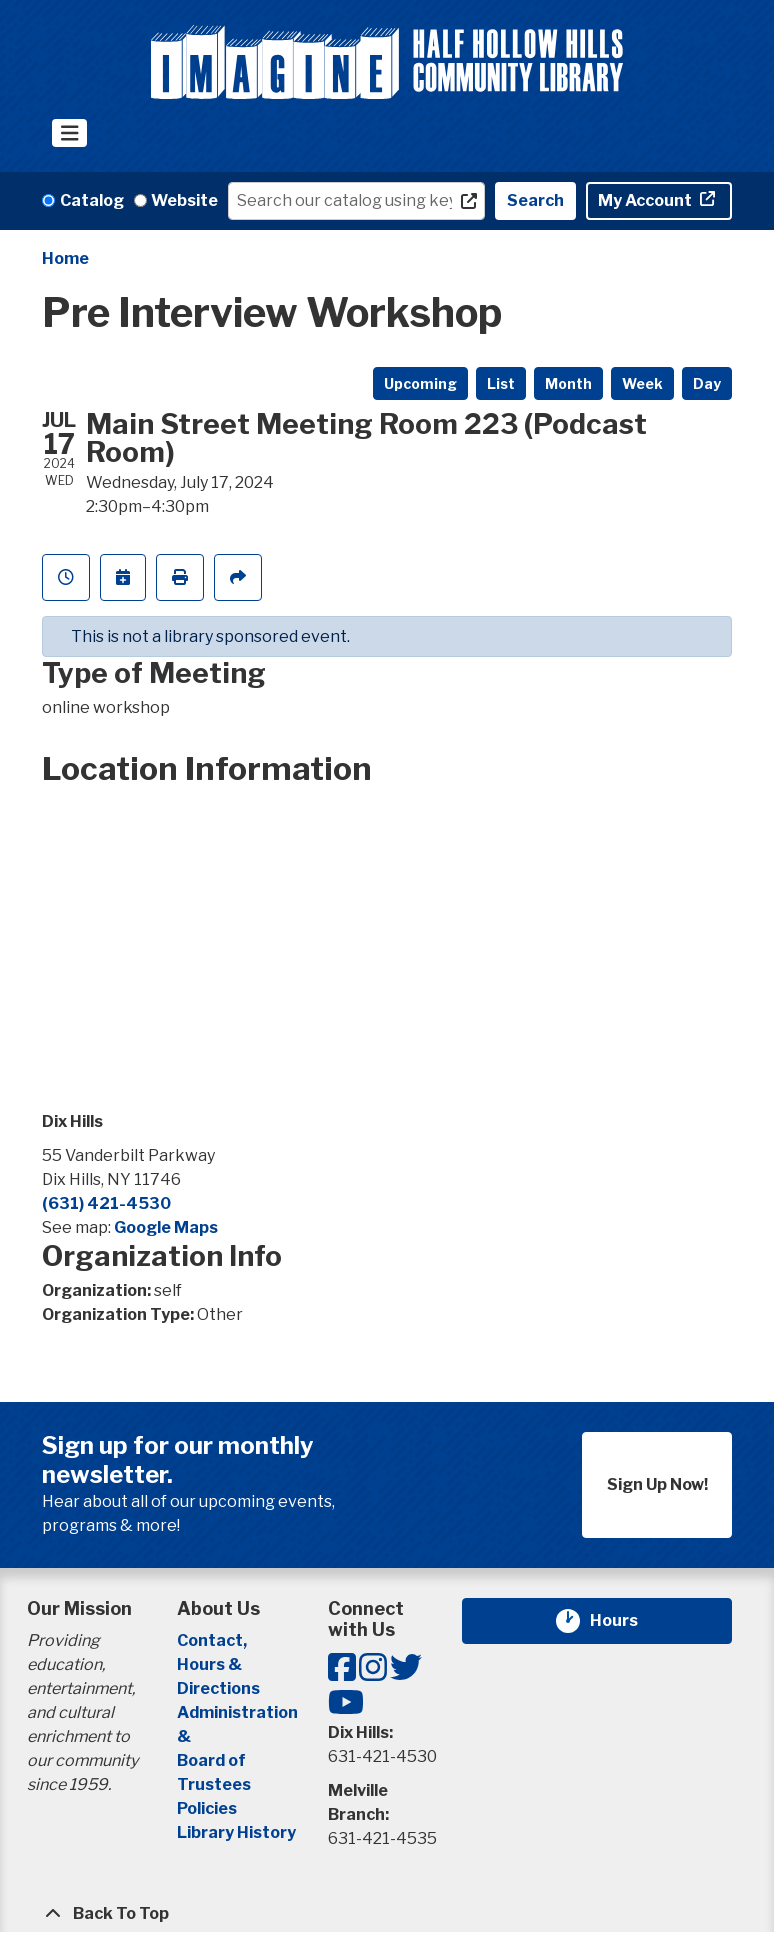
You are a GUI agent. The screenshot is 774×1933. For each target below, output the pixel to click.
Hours (626, 1621)
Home (65, 258)
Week (642, 383)
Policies (207, 1808)
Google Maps (166, 1227)
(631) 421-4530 (106, 1203)
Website (184, 200)
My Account (646, 200)
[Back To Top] (387, 1914)
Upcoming (420, 383)
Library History (236, 1832)
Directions (218, 1688)
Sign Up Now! (657, 1484)
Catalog (92, 200)
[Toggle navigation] (69, 133)
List (501, 383)
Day (707, 383)
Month (568, 383)
